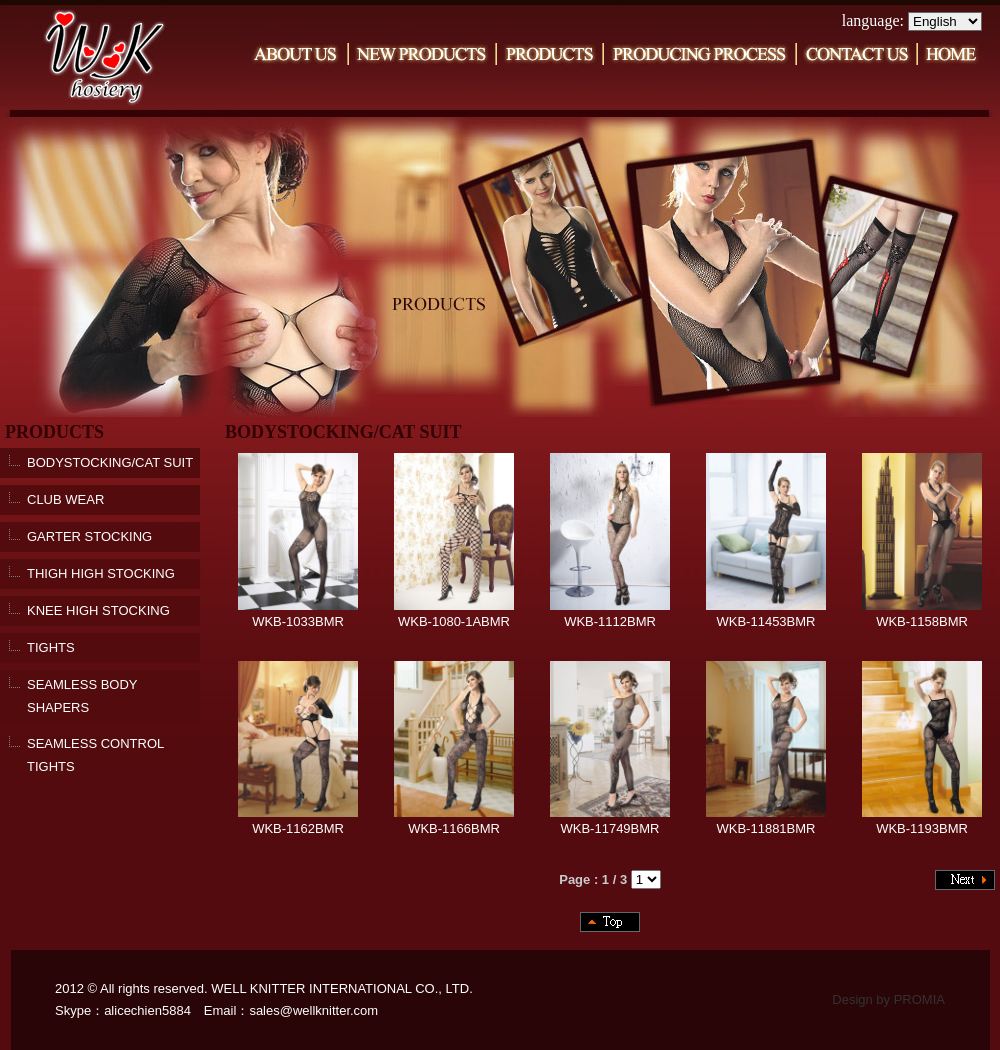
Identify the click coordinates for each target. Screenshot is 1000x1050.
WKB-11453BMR (766, 613)
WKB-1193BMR (922, 820)
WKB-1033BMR (298, 613)
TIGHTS (51, 647)
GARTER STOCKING (89, 536)
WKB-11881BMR (766, 820)
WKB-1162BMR (298, 820)
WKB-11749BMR (610, 820)
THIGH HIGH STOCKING (101, 573)
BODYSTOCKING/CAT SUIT (110, 462)
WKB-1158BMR (922, 613)
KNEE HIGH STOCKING (98, 610)
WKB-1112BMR (610, 613)
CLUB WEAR (65, 499)
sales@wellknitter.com (313, 1010)
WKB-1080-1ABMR (454, 613)
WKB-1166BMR (454, 820)
